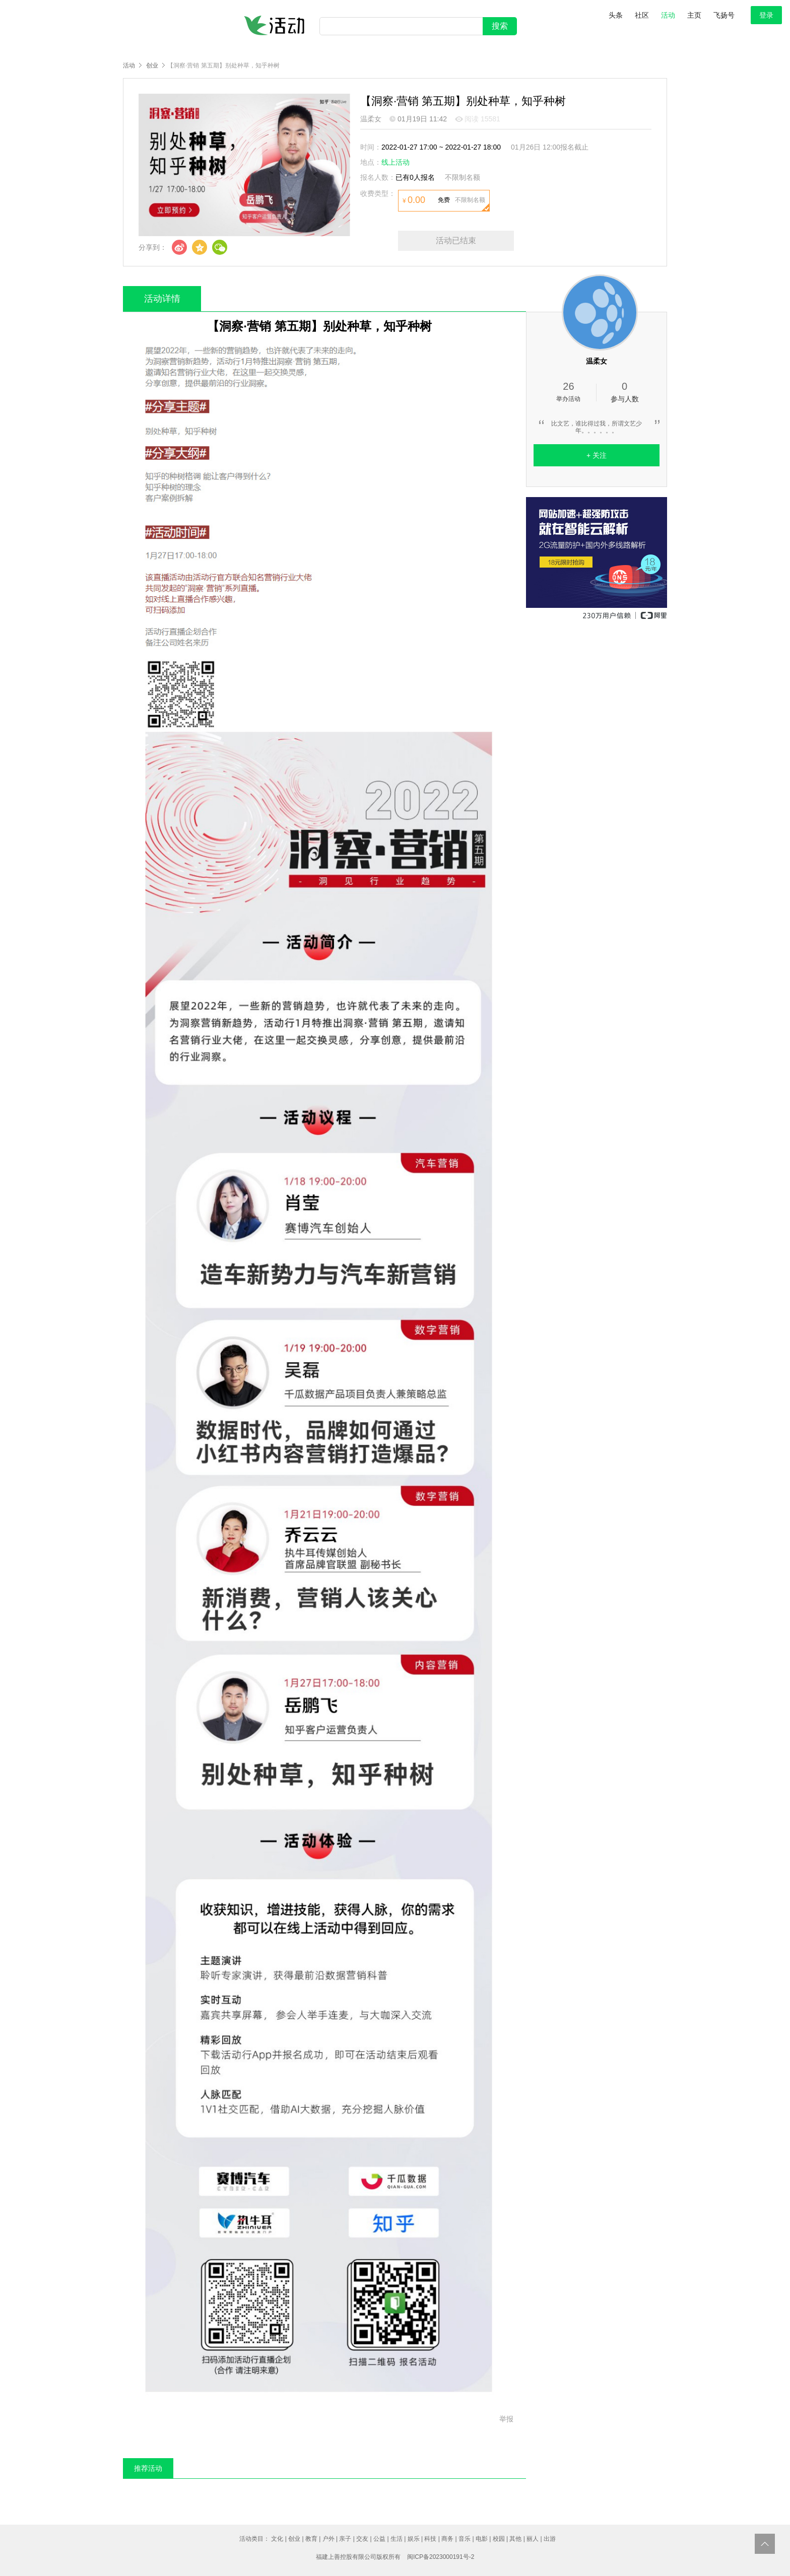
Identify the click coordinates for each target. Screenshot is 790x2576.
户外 (328, 2538)
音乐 (464, 2538)
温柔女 (370, 119)
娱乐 (414, 2538)
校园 (499, 2538)
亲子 (345, 2538)
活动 (668, 15)
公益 (379, 2538)
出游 (550, 2538)
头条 (616, 15)
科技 (430, 2538)
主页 (694, 15)
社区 (642, 15)
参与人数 (624, 391)
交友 (362, 2538)
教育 (311, 2538)
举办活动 (569, 391)
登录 (766, 15)
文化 (277, 2538)
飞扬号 (724, 15)
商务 (447, 2538)
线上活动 (395, 162)
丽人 (532, 2538)
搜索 (500, 26)
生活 (396, 2538)
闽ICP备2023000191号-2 (440, 2556)
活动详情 (162, 299)
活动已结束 (456, 240)
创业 (152, 65)
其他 (515, 2538)
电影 (482, 2538)
